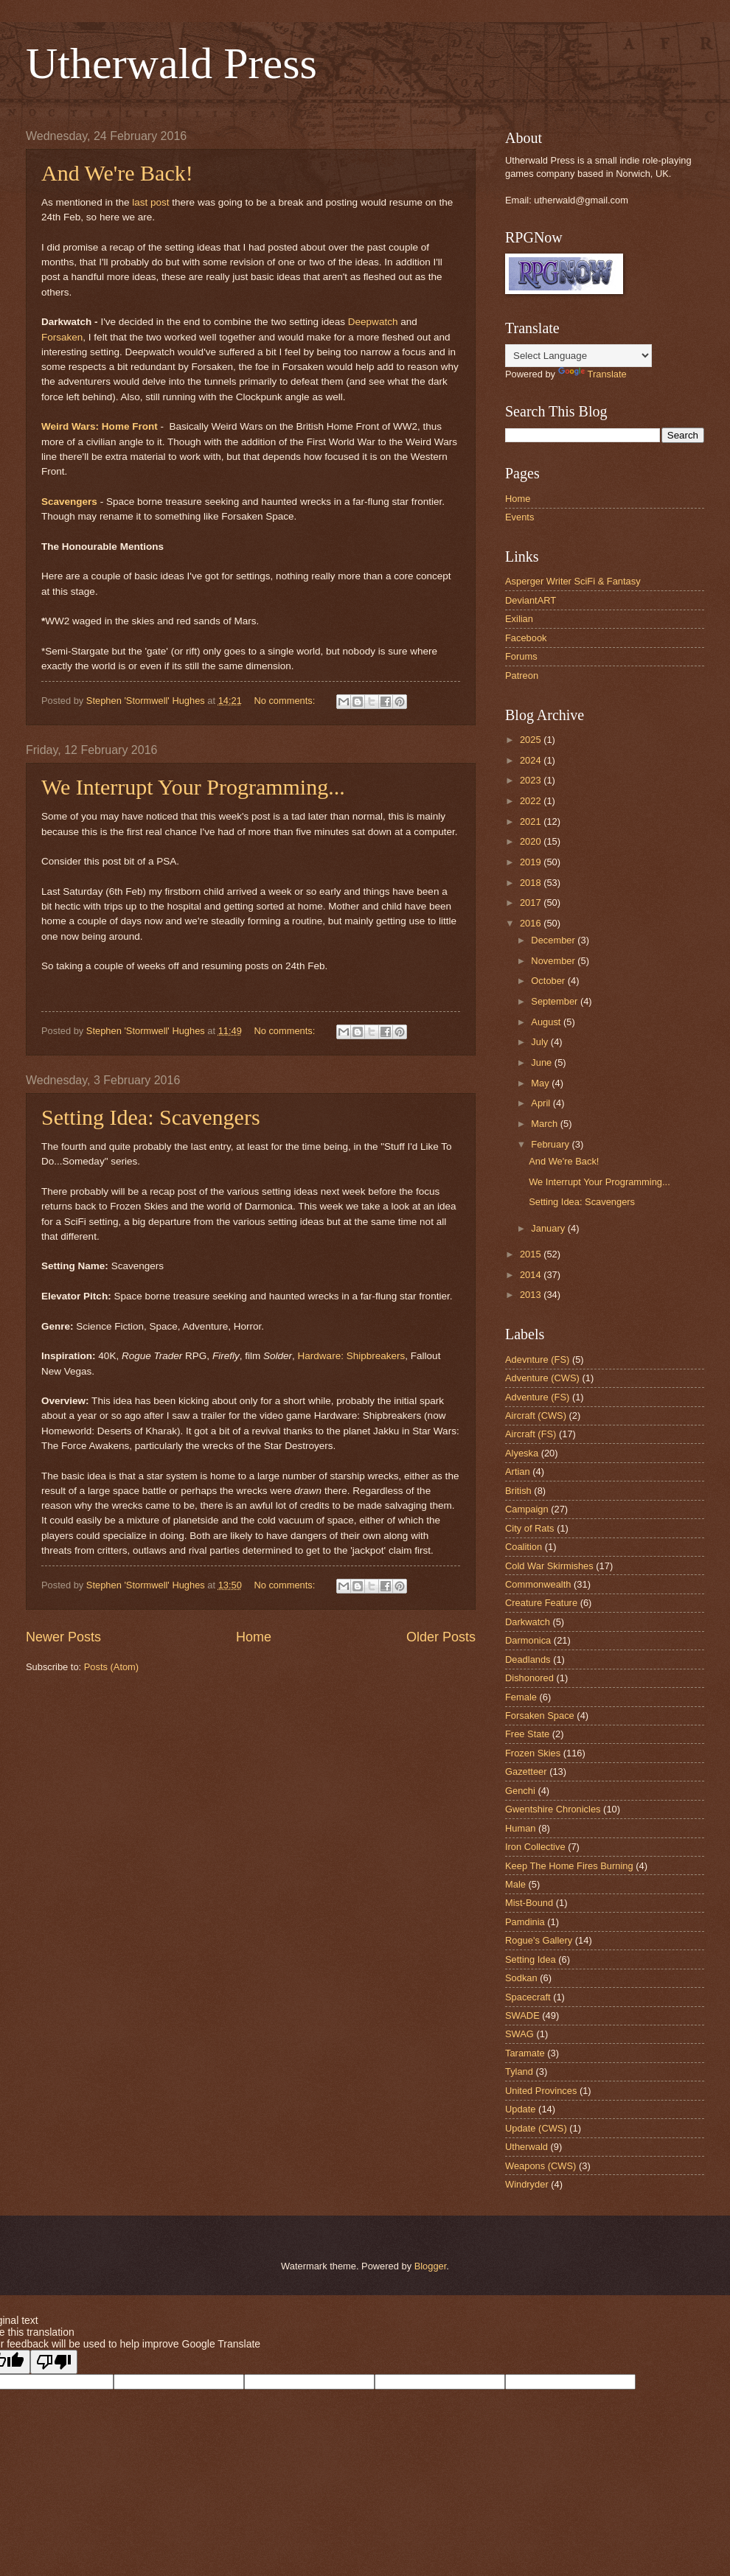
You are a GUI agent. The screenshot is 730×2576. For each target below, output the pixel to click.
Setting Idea (530, 1959)
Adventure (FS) (537, 1397)
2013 (531, 1294)
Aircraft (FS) (530, 1433)
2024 (531, 760)
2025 (531, 739)
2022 (531, 800)
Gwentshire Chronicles (553, 1809)
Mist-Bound (529, 1902)
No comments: (286, 700)
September (555, 1001)
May (541, 1083)
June (543, 1062)
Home (253, 1637)
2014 (531, 1274)
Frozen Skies (532, 1753)
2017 (531, 902)
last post (150, 202)
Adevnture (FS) (537, 1359)
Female (521, 1697)
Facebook (526, 637)
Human (520, 1828)
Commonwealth (538, 1584)
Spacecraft (528, 1997)
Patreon (521, 675)
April (541, 1103)
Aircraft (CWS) (535, 1415)
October (549, 980)
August (547, 1021)
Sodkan (521, 1977)
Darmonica (528, 1640)
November (554, 960)
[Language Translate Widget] (578, 355)
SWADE (522, 2015)
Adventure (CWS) (542, 1377)
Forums (521, 656)
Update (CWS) (536, 2128)
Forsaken (62, 337)
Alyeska (521, 1453)
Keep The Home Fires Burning (569, 1865)
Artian (517, 1471)
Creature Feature (541, 1602)
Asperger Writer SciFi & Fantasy (573, 581)
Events (519, 517)
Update (520, 2109)
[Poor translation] (53, 2362)
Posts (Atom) (111, 1666)
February (551, 1144)
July (540, 1041)
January (549, 1228)
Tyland (519, 2071)
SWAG (519, 2033)
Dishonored (529, 1677)
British (518, 1490)
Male (515, 1884)
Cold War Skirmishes (549, 1565)
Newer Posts (63, 1637)
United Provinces (541, 2090)
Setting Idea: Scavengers (150, 1117)
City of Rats (530, 1528)
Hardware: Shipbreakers (352, 1355)
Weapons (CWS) (540, 2165)
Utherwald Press (171, 63)
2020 (531, 841)
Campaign (527, 1509)
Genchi (520, 1790)
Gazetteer (526, 1771)
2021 (531, 821)
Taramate (525, 2053)
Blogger (430, 2266)
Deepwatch (373, 321)
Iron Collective (535, 1846)
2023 (531, 780)
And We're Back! (117, 173)
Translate (592, 374)
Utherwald (526, 2146)
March (545, 1123)
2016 (531, 923)
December (554, 940)
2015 (531, 1254)
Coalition (523, 1546)
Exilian (519, 618)
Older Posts (441, 1637)
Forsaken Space (539, 1715)
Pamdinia (525, 1921)
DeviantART (530, 600)
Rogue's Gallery (538, 1940)
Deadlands (528, 1659)
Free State (527, 1733)
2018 (531, 882)
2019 (531, 862)
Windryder (527, 2184)
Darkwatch (527, 1621)
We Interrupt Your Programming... (193, 787)
